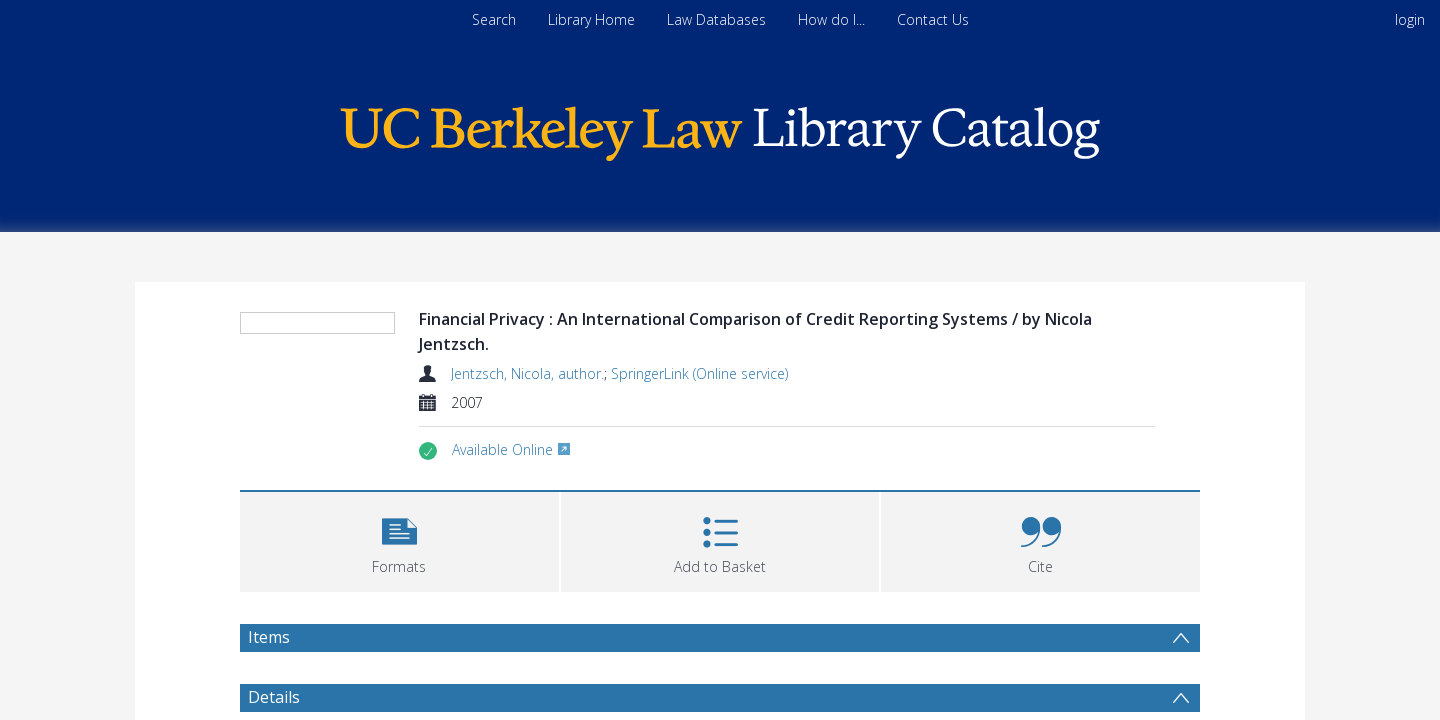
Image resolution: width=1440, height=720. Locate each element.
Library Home (591, 19)
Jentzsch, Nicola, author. (527, 373)
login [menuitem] (1410, 19)
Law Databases (716, 19)
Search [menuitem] (494, 19)
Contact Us (933, 19)
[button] (399, 539)
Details (274, 697)
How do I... (831, 19)
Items (269, 637)
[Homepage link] (720, 128)
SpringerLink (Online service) (699, 373)
